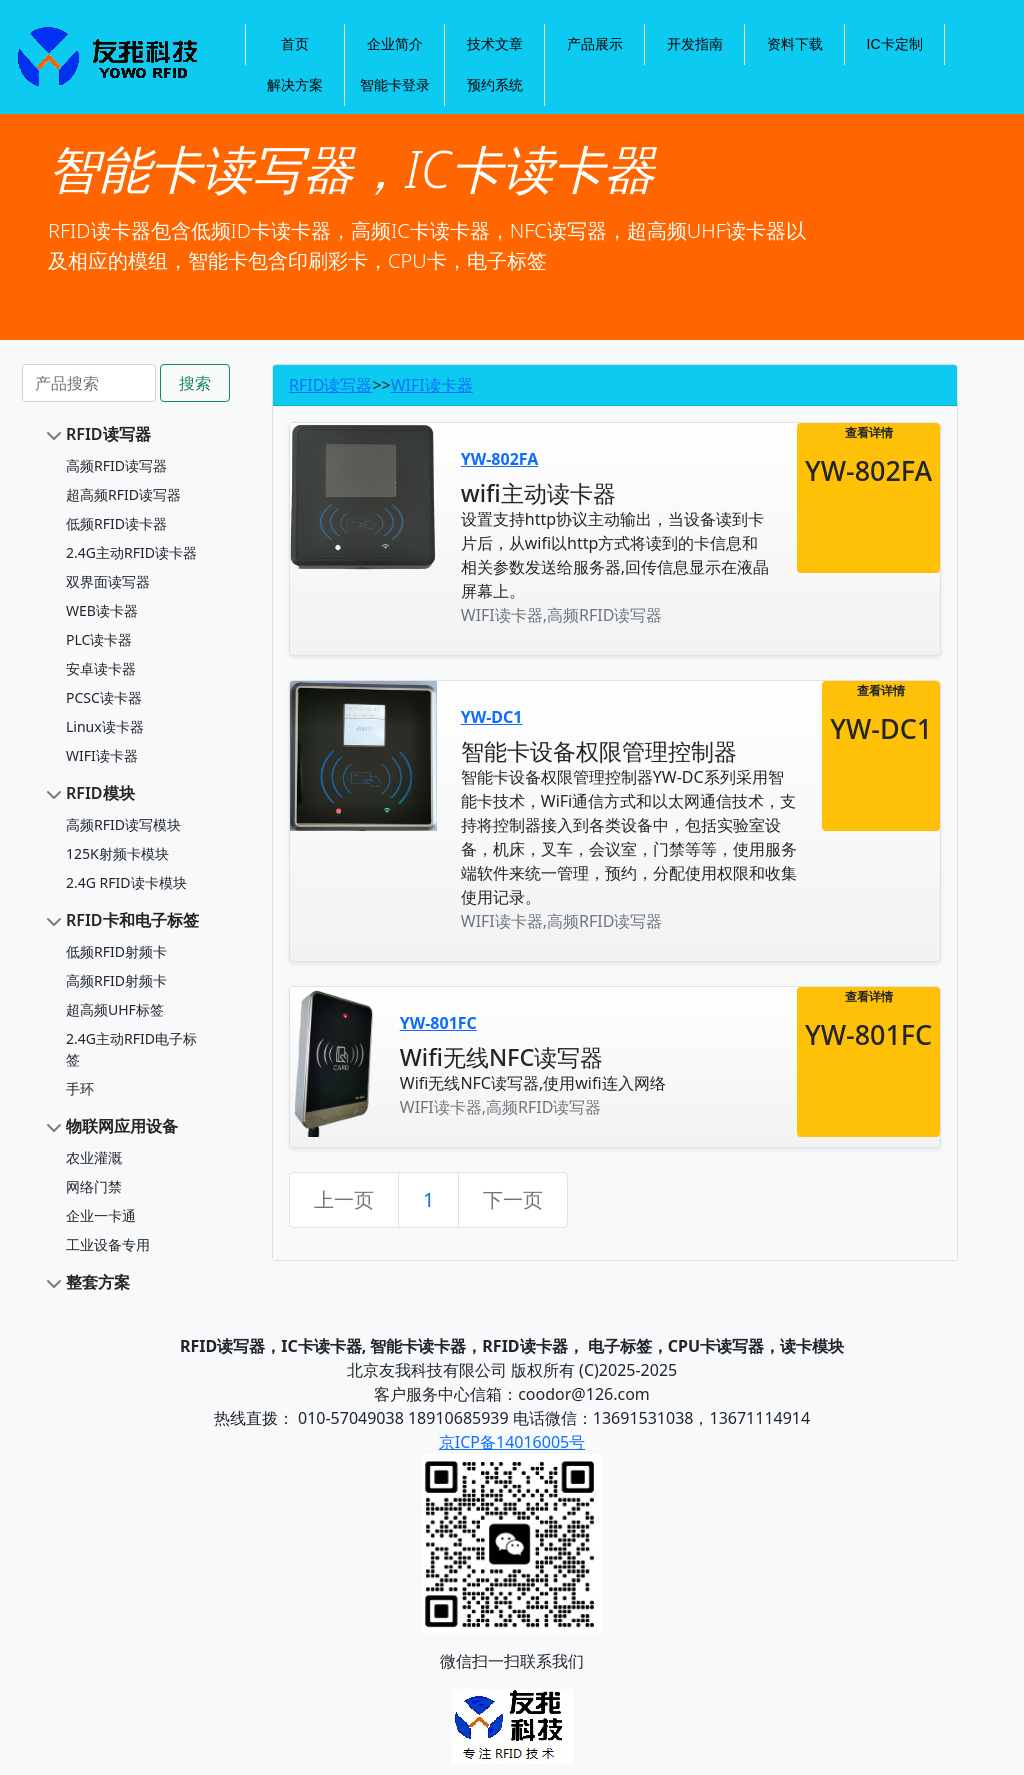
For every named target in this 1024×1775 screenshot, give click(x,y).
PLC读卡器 (99, 639)
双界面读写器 (108, 581)
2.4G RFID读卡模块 (126, 882)
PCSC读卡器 (104, 697)
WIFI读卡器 (102, 755)
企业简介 (395, 44)
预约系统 (495, 85)
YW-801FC (438, 1023)
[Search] (89, 383)
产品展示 (595, 44)
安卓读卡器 (101, 668)
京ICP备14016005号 (512, 1442)
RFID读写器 (108, 434)
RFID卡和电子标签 (132, 920)
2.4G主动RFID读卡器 (131, 552)
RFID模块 (100, 793)
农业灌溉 (94, 1157)
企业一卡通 (101, 1215)
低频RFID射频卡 (116, 951)
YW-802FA (500, 459)
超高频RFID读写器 (123, 494)
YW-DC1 (492, 717)
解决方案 (295, 85)
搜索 (195, 383)
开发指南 (695, 44)
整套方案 (98, 1282)
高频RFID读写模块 (123, 824)
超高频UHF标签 (115, 1009)
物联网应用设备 (122, 1126)
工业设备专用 (108, 1244)
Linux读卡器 (105, 726)
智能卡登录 (395, 85)
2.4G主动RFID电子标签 (131, 1049)
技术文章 (495, 44)
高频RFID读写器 (116, 465)
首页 (295, 44)
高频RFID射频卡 (116, 980)
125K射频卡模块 (117, 853)
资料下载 (795, 44)
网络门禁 (94, 1186)
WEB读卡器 (102, 610)
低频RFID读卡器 (116, 523)
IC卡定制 (895, 44)
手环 (80, 1088)
